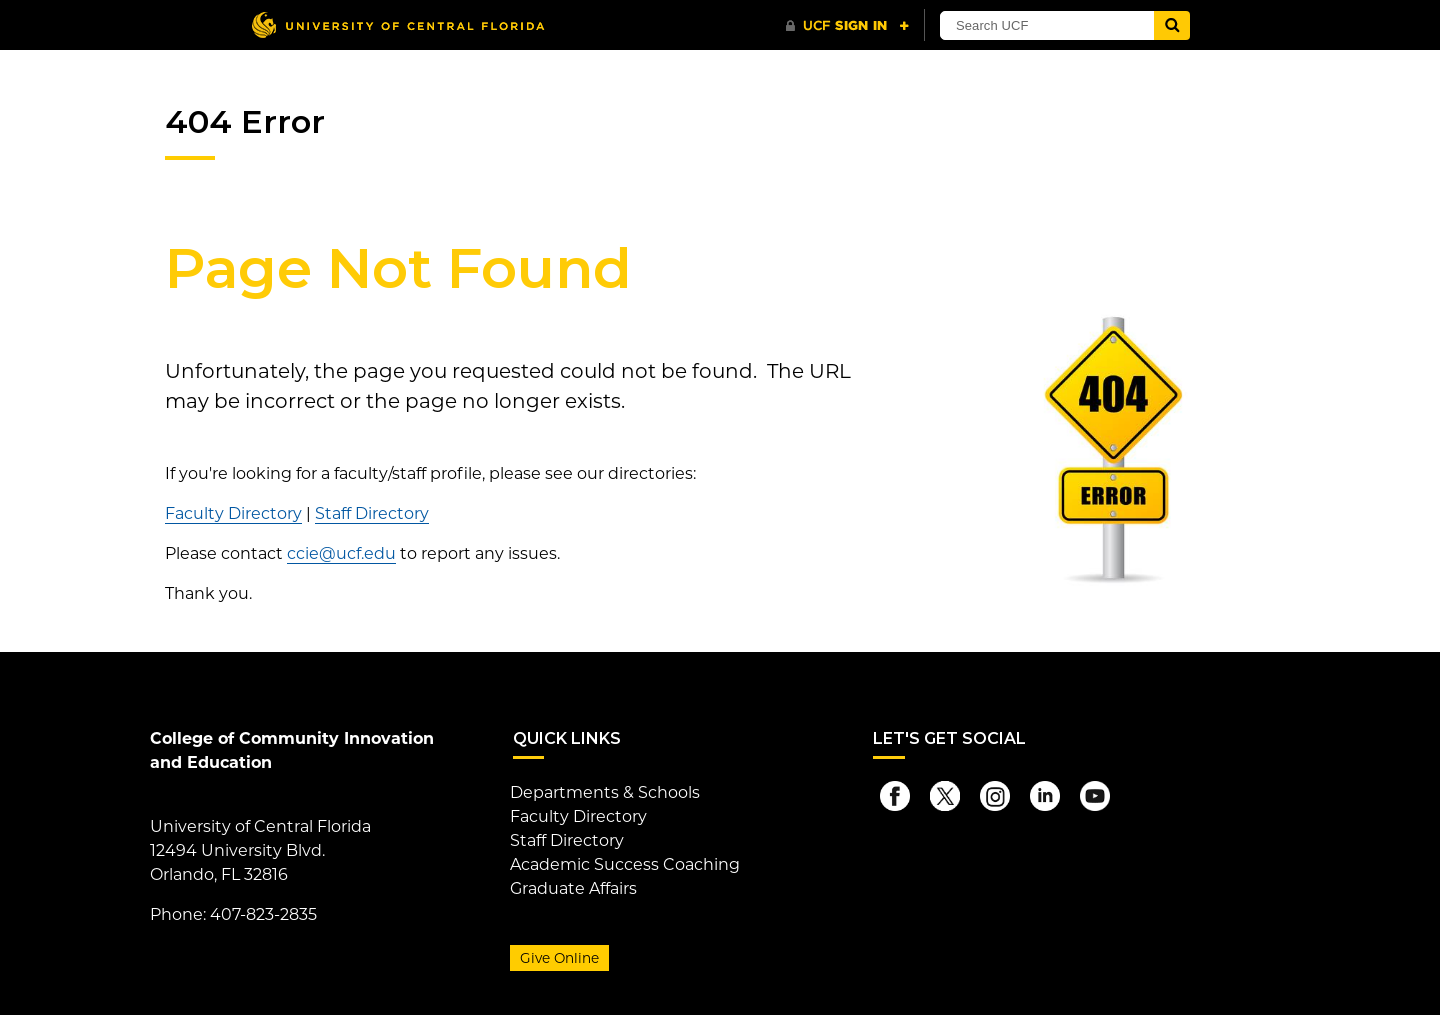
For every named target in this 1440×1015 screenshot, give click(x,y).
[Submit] (1172, 25)
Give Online (559, 958)
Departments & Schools (605, 792)
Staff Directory (372, 513)
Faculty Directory (233, 513)
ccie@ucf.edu (341, 553)
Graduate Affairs (573, 888)
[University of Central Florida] (398, 24)
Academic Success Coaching (625, 864)
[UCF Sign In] (847, 26)
